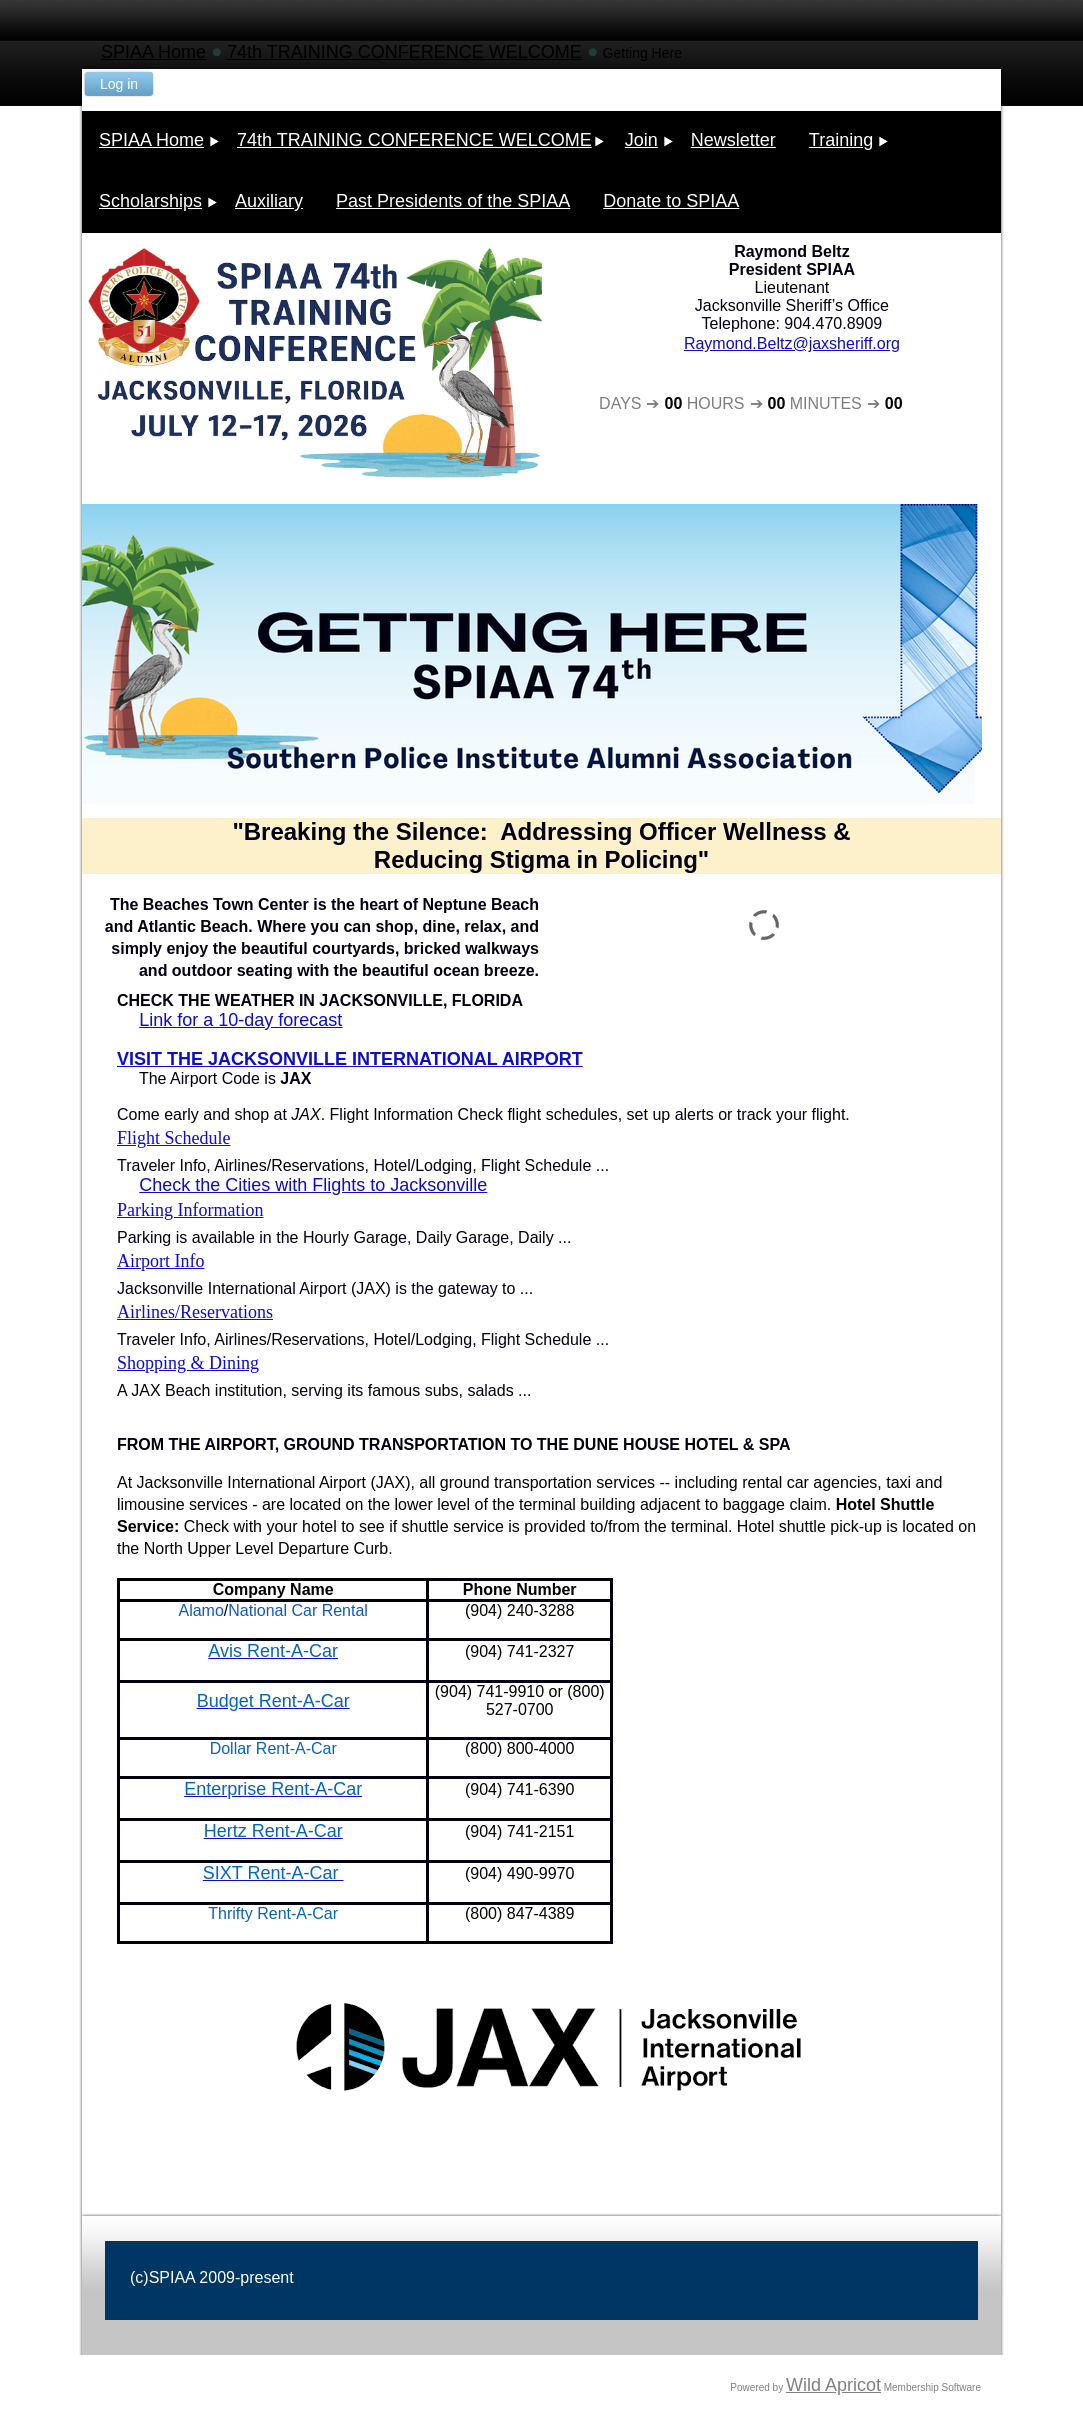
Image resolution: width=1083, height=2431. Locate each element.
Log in (119, 84)
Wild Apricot (833, 2385)
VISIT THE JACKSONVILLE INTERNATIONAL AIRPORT (350, 1059)
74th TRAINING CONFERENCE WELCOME (404, 52)
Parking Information (190, 1210)
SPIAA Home (153, 52)
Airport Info (160, 1261)
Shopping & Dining (188, 1363)
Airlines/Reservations (195, 1312)
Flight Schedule (174, 1138)
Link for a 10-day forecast (240, 1020)
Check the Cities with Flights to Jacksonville (313, 1185)
